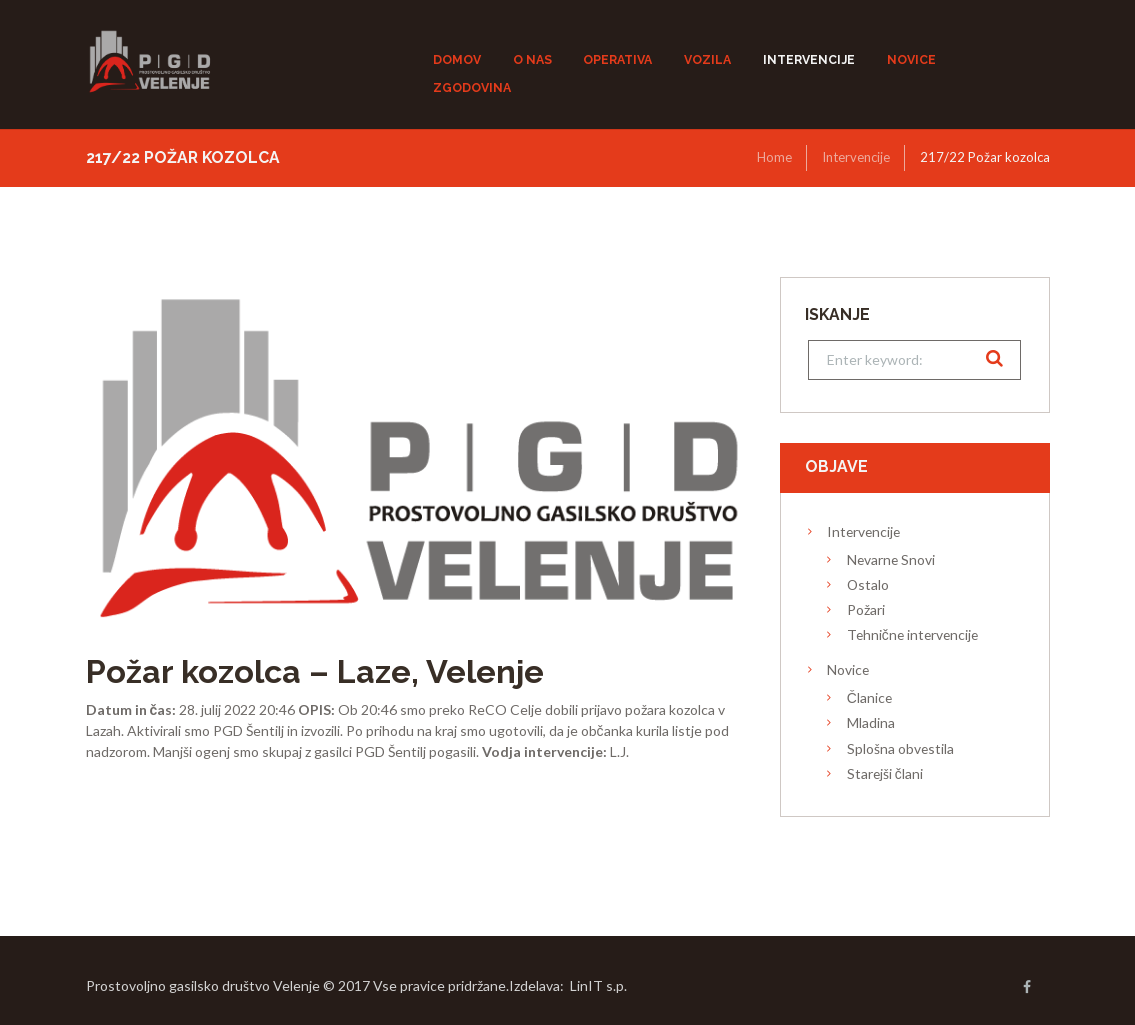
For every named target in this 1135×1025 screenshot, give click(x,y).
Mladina (871, 722)
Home (774, 157)
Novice (848, 669)
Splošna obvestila (900, 748)
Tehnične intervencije (912, 634)
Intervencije (856, 157)
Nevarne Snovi (891, 559)
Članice (869, 697)
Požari (866, 609)
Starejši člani (885, 773)
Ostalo (868, 584)
